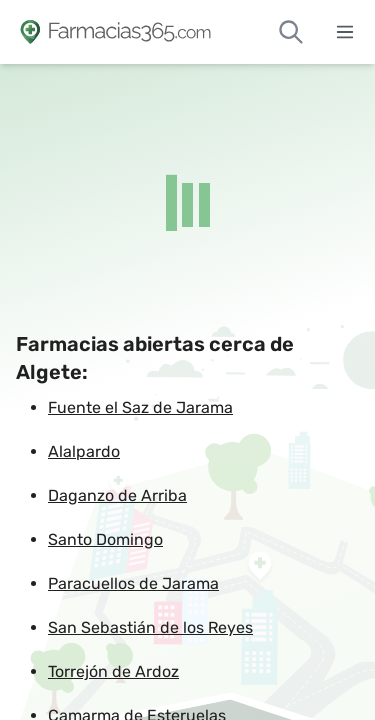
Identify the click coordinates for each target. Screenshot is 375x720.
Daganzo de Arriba (117, 495)
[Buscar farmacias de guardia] (291, 32)
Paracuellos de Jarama (133, 583)
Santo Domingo (105, 539)
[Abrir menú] (345, 32)
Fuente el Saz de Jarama (140, 407)
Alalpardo (84, 451)
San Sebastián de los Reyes (150, 627)
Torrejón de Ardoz (113, 671)
